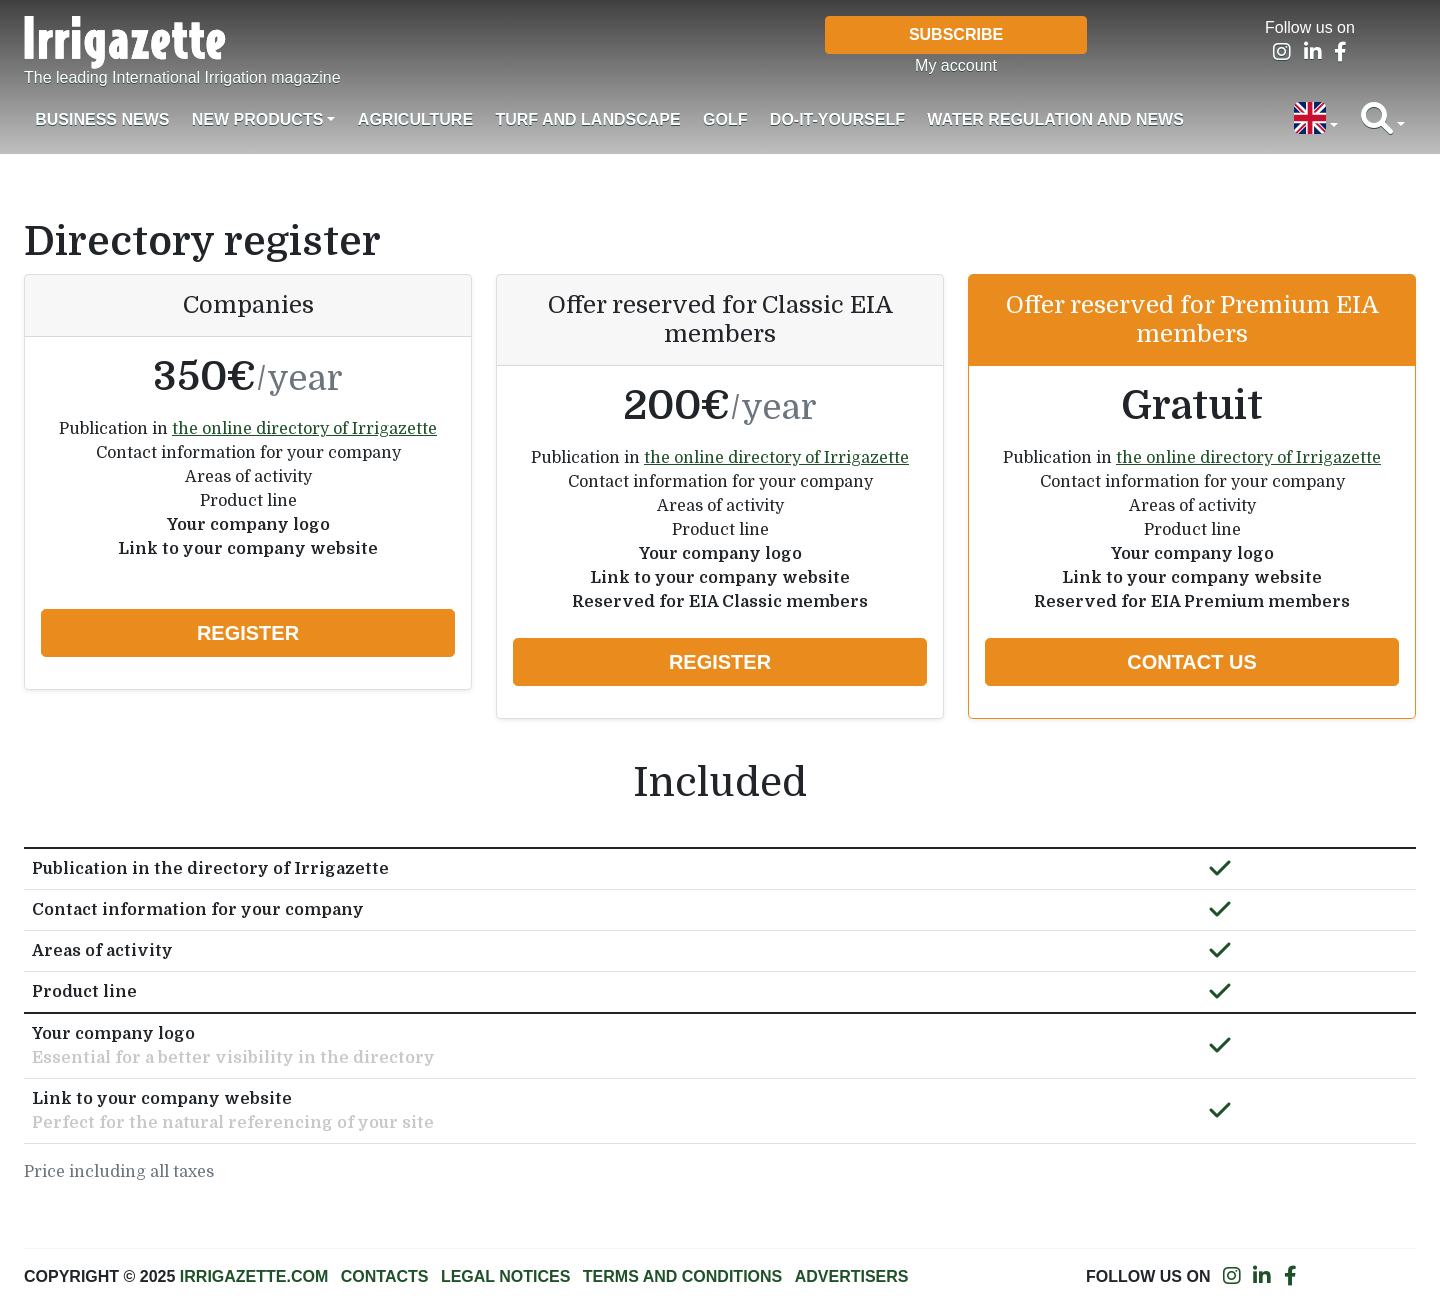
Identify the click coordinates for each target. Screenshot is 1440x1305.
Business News (102, 119)
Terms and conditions (682, 1276)
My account (956, 65)
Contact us (1192, 662)
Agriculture (415, 119)
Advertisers (852, 1276)
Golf (725, 119)
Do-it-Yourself (837, 119)
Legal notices (506, 1276)
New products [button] (258, 119)
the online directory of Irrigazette (304, 429)
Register (248, 633)
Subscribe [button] (956, 34)
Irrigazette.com (254, 1276)
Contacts (385, 1276)
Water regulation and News (1055, 119)
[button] (1316, 120)
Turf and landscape (587, 119)
